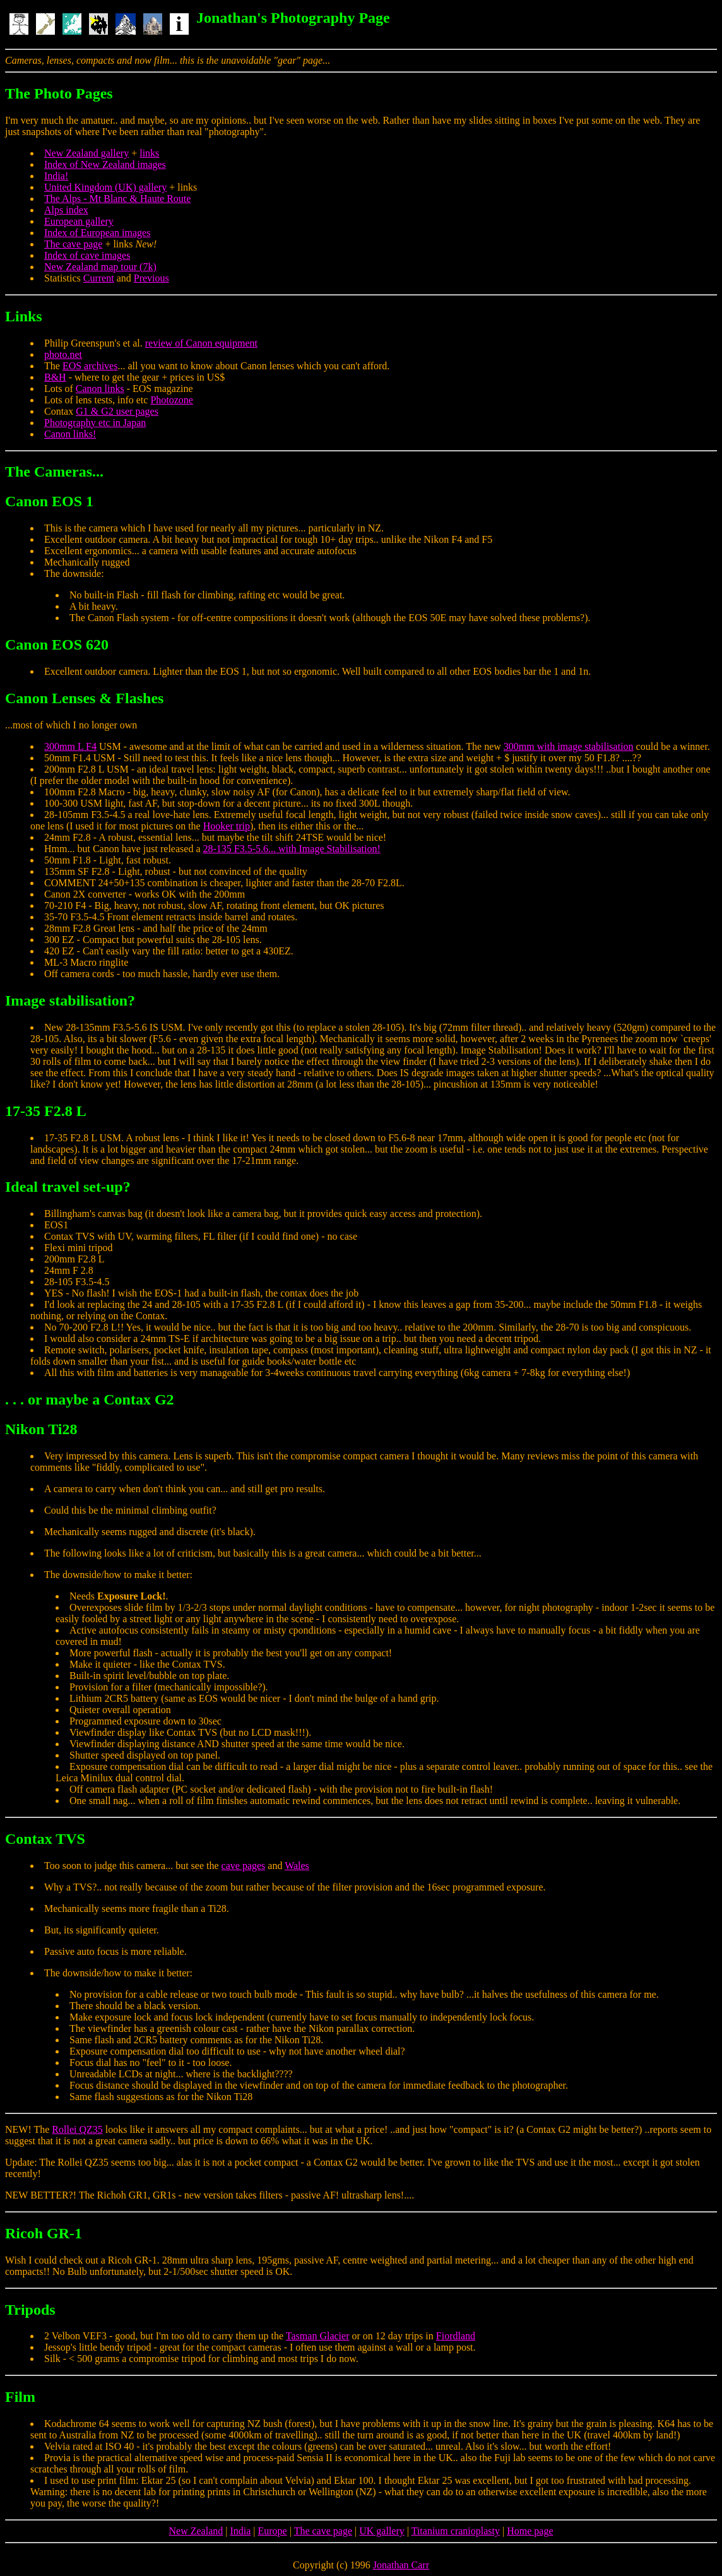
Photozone (171, 400)
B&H (55, 377)
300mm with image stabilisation (569, 746)
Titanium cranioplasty (455, 2531)
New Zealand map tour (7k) (100, 266)
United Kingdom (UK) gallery (105, 187)
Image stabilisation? (70, 1000)
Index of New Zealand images (105, 164)
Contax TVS (45, 1839)
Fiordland (455, 2335)
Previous (151, 278)
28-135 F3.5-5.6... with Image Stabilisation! (292, 848)
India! (56, 175)
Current (98, 278)
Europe (272, 2531)
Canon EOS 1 (49, 501)
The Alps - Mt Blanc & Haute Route (117, 198)
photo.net (63, 354)
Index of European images (97, 232)
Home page (530, 2531)
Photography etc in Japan (95, 422)
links (149, 153)
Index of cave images (87, 255)
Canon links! (70, 434)
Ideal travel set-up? (68, 1186)
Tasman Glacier (318, 2335)
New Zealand (196, 2531)
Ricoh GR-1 (43, 2233)
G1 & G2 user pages (117, 411)
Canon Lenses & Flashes (84, 698)
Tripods (30, 2309)
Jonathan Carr (401, 2565)
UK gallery (382, 2531)
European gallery (79, 221)
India (240, 2531)
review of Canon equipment (201, 343)
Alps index (66, 210)
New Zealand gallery (86, 153)
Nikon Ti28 (41, 1429)
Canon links (100, 388)
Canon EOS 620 (57, 644)
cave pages (244, 1865)
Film (20, 2397)
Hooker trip (226, 826)
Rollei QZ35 (77, 2129)
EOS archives (90, 365)
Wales (297, 1865)
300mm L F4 (70, 746)
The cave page (73, 244)
